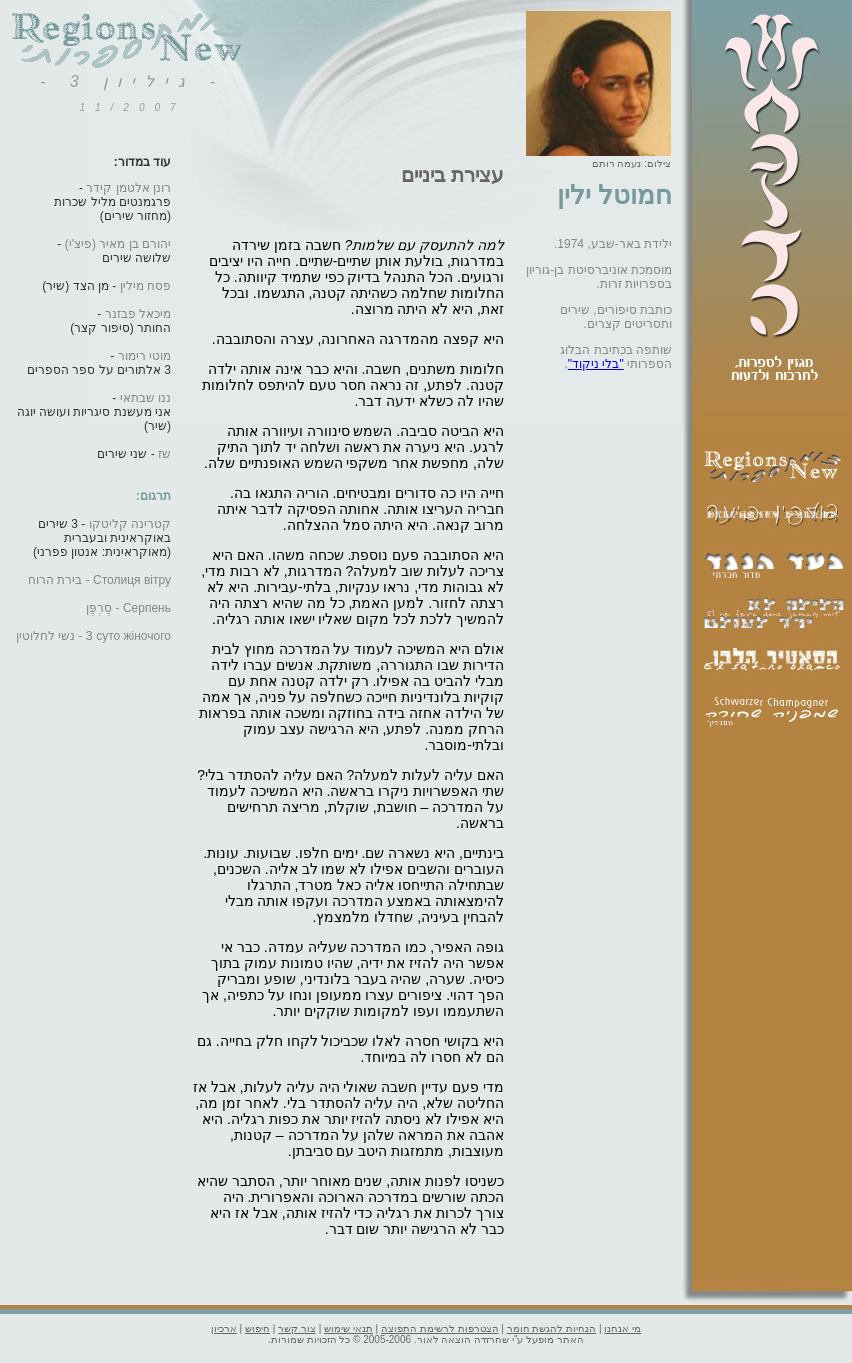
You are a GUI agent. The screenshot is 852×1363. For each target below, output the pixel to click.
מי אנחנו (622, 1328)
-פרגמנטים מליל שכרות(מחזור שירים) (112, 202)
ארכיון (224, 1328)
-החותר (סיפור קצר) (120, 321)
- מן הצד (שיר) (106, 286)
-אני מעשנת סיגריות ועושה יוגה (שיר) (94, 412)
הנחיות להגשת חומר (552, 1328)
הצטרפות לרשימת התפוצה (440, 1328)
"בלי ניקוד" (596, 364)
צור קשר (297, 1328)
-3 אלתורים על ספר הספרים (99, 363)
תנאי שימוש (348, 1328)
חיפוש (257, 1328)
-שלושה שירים (114, 251)
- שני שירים (134, 454)
